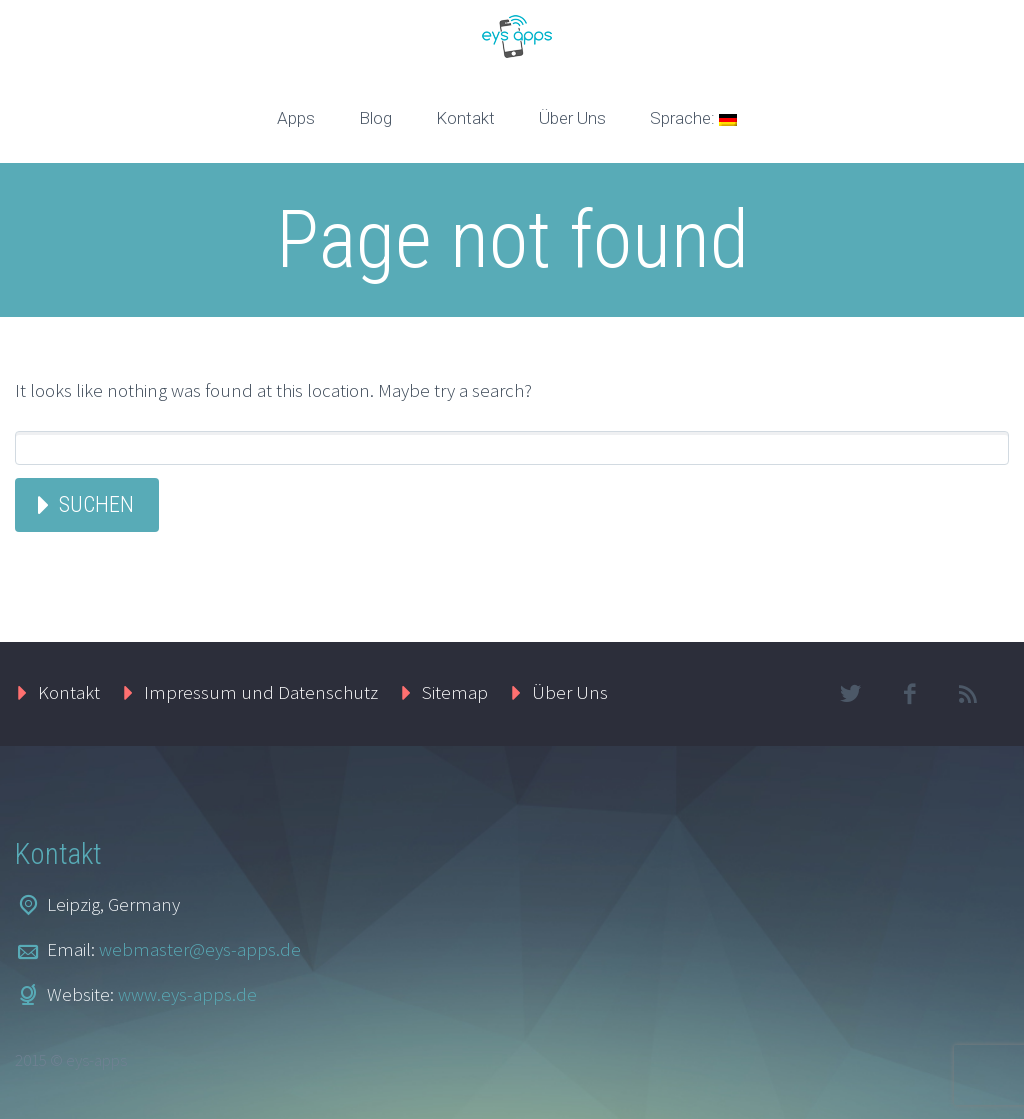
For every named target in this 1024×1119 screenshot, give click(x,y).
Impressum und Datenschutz (261, 692)
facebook (910, 694)
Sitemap (455, 692)
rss (969, 694)
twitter (851, 694)
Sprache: (693, 118)
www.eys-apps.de (187, 994)
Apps (296, 118)
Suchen (96, 504)
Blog (375, 118)
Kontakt (465, 118)
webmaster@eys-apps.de (200, 949)
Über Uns (572, 118)
